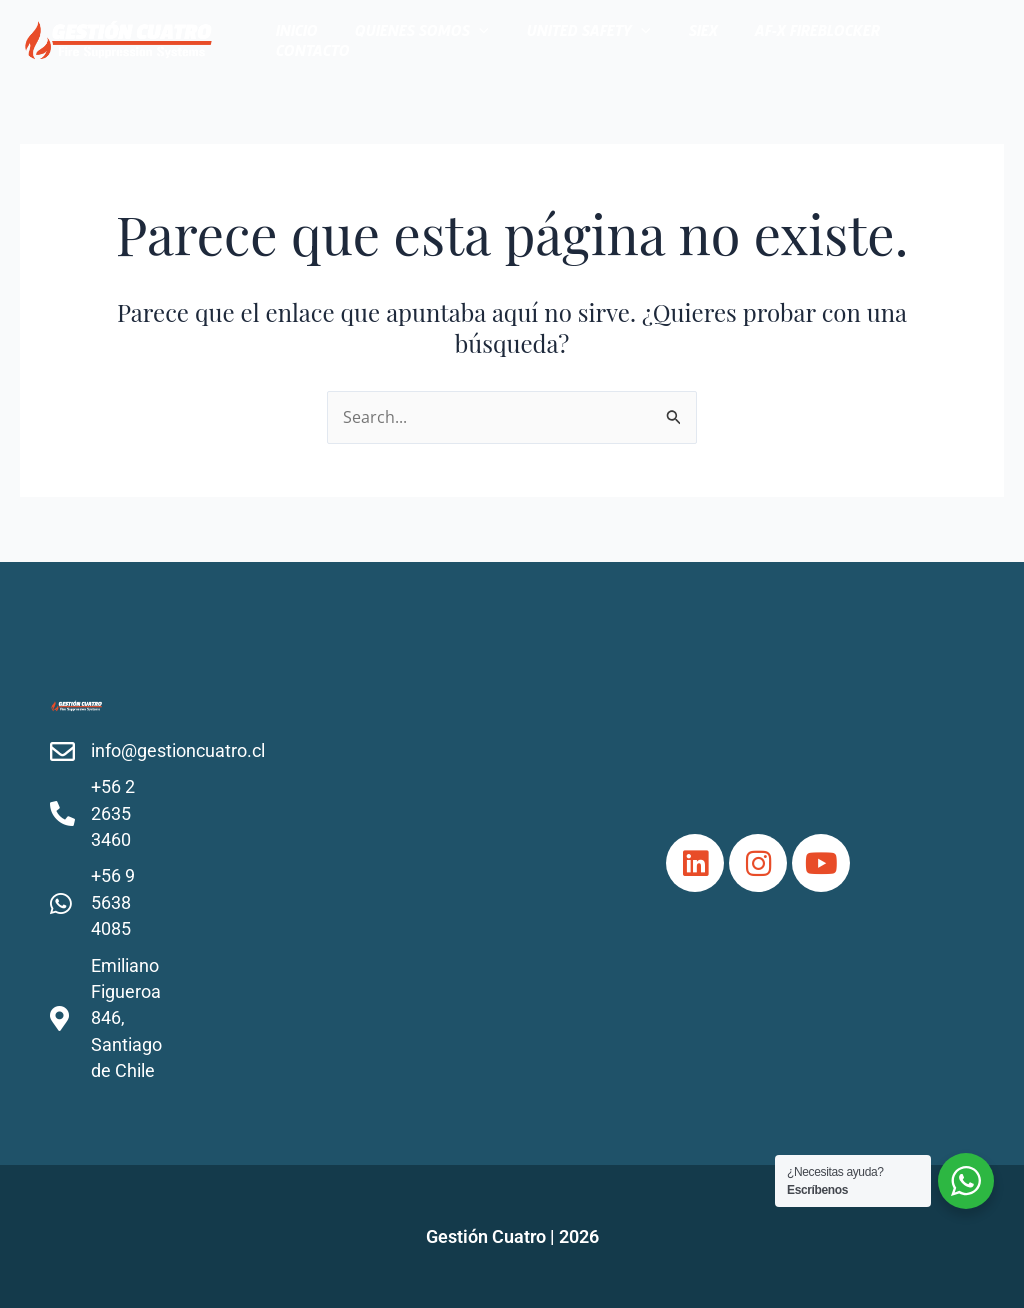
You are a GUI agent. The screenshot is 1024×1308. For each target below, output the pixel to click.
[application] (498, 40)
